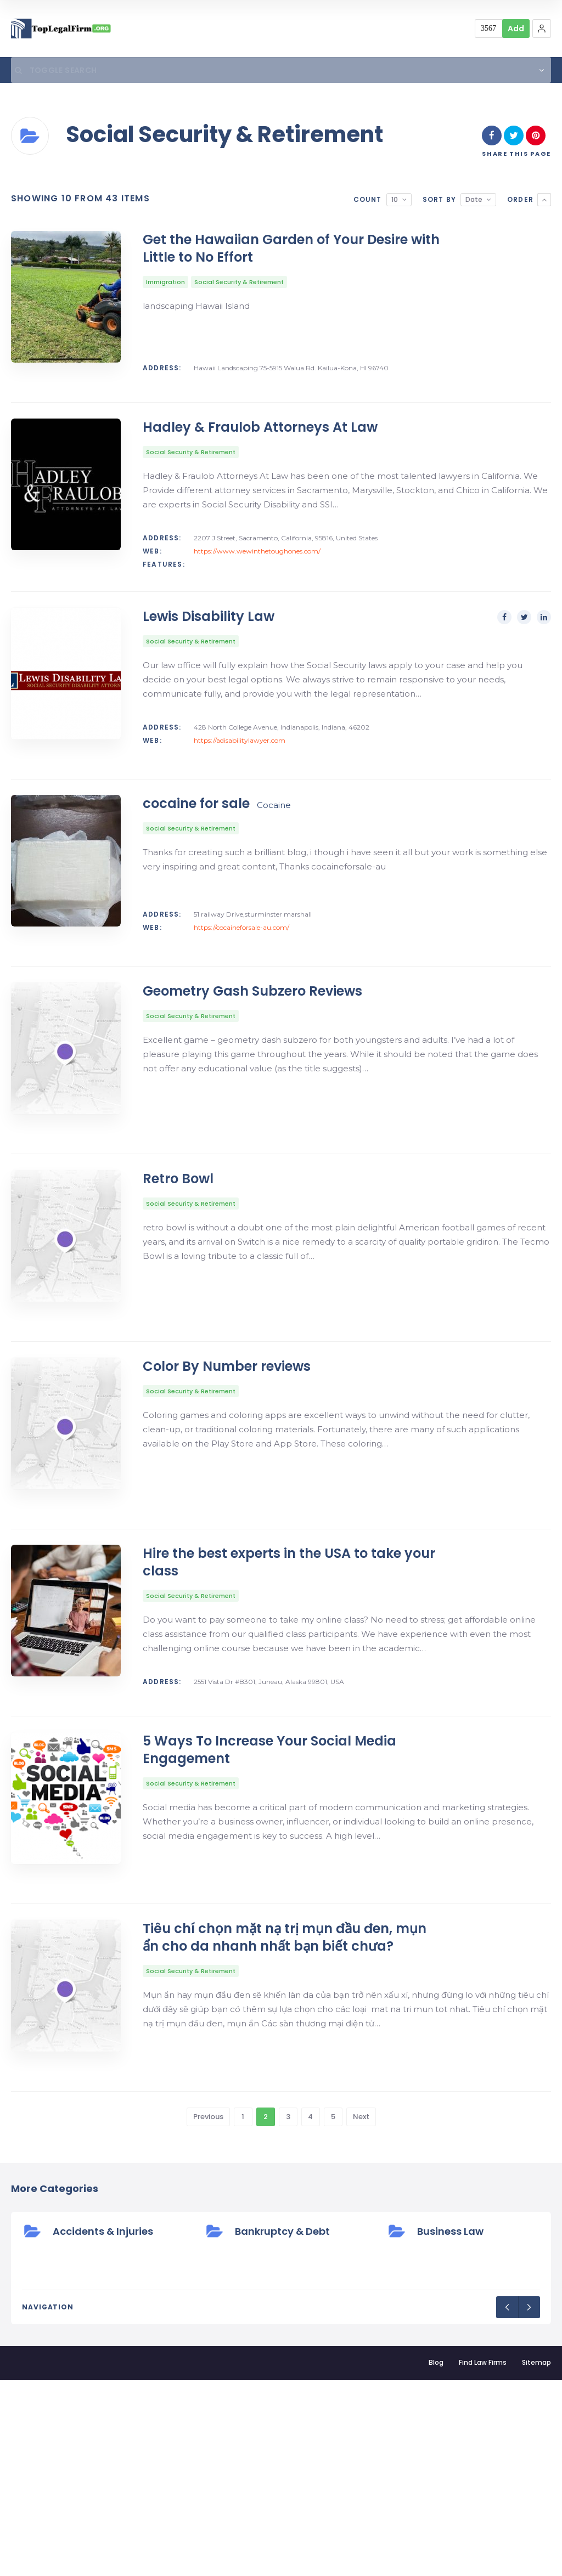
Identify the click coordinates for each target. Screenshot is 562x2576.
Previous (208, 2312)
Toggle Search (52, 71)
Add (516, 28)
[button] (541, 28)
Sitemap (536, 2558)
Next (361, 2312)
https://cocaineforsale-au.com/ (241, 988)
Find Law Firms (483, 2558)
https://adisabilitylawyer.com (239, 781)
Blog (436, 2558)
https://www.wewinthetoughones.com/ (257, 573)
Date (473, 202)
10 (394, 202)
